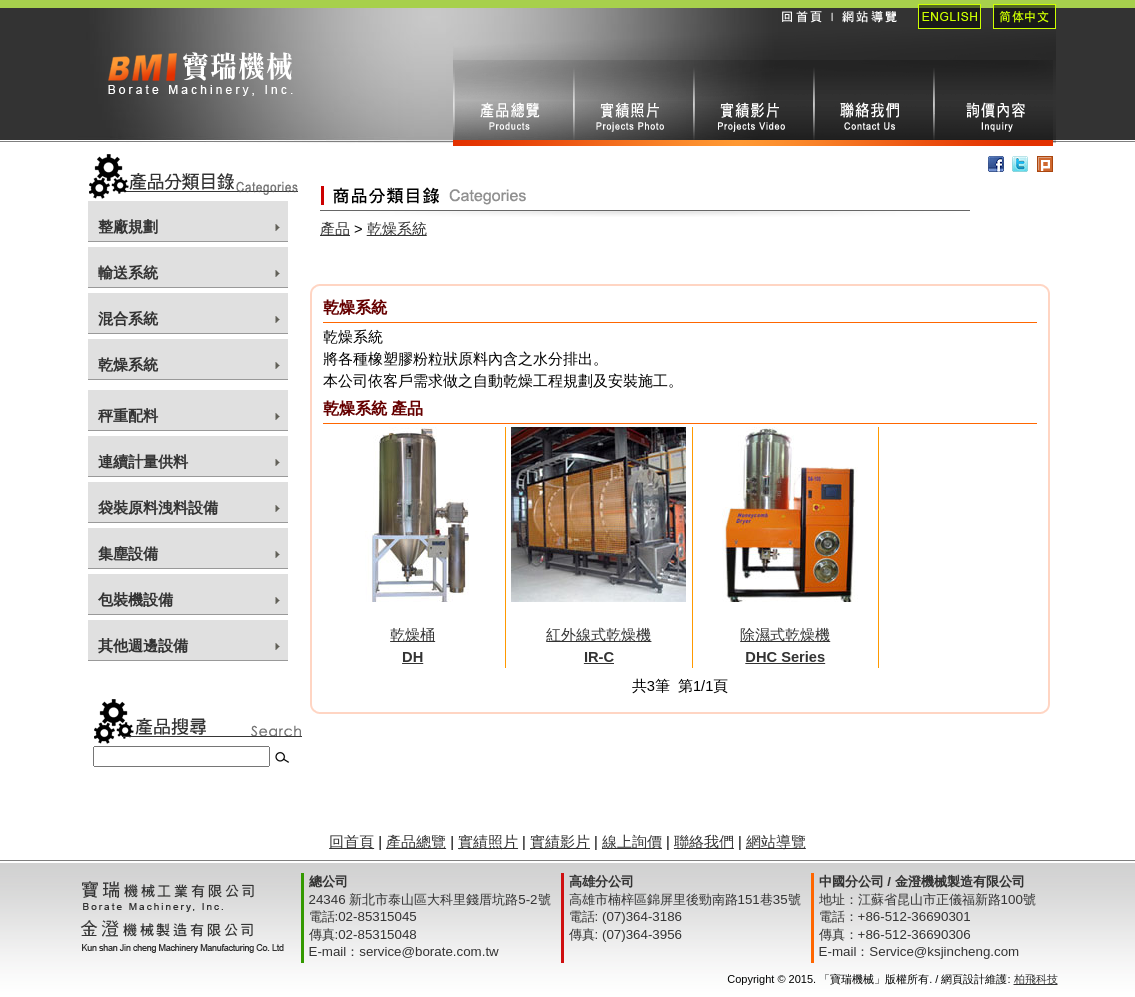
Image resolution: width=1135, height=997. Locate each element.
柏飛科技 (1036, 979)
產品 (335, 229)
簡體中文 (1018, 30)
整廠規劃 (128, 227)
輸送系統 (128, 273)
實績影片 (753, 103)
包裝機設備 (135, 600)
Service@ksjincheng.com (944, 951)
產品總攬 (513, 103)
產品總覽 (416, 842)
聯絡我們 (873, 103)
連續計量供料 (143, 462)
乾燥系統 (128, 365)
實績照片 (633, 103)
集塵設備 (128, 554)
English (943, 30)
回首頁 (801, 30)
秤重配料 (128, 416)
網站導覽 (868, 30)
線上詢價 (993, 103)
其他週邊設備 (143, 646)
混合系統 (128, 319)
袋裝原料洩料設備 (158, 508)
